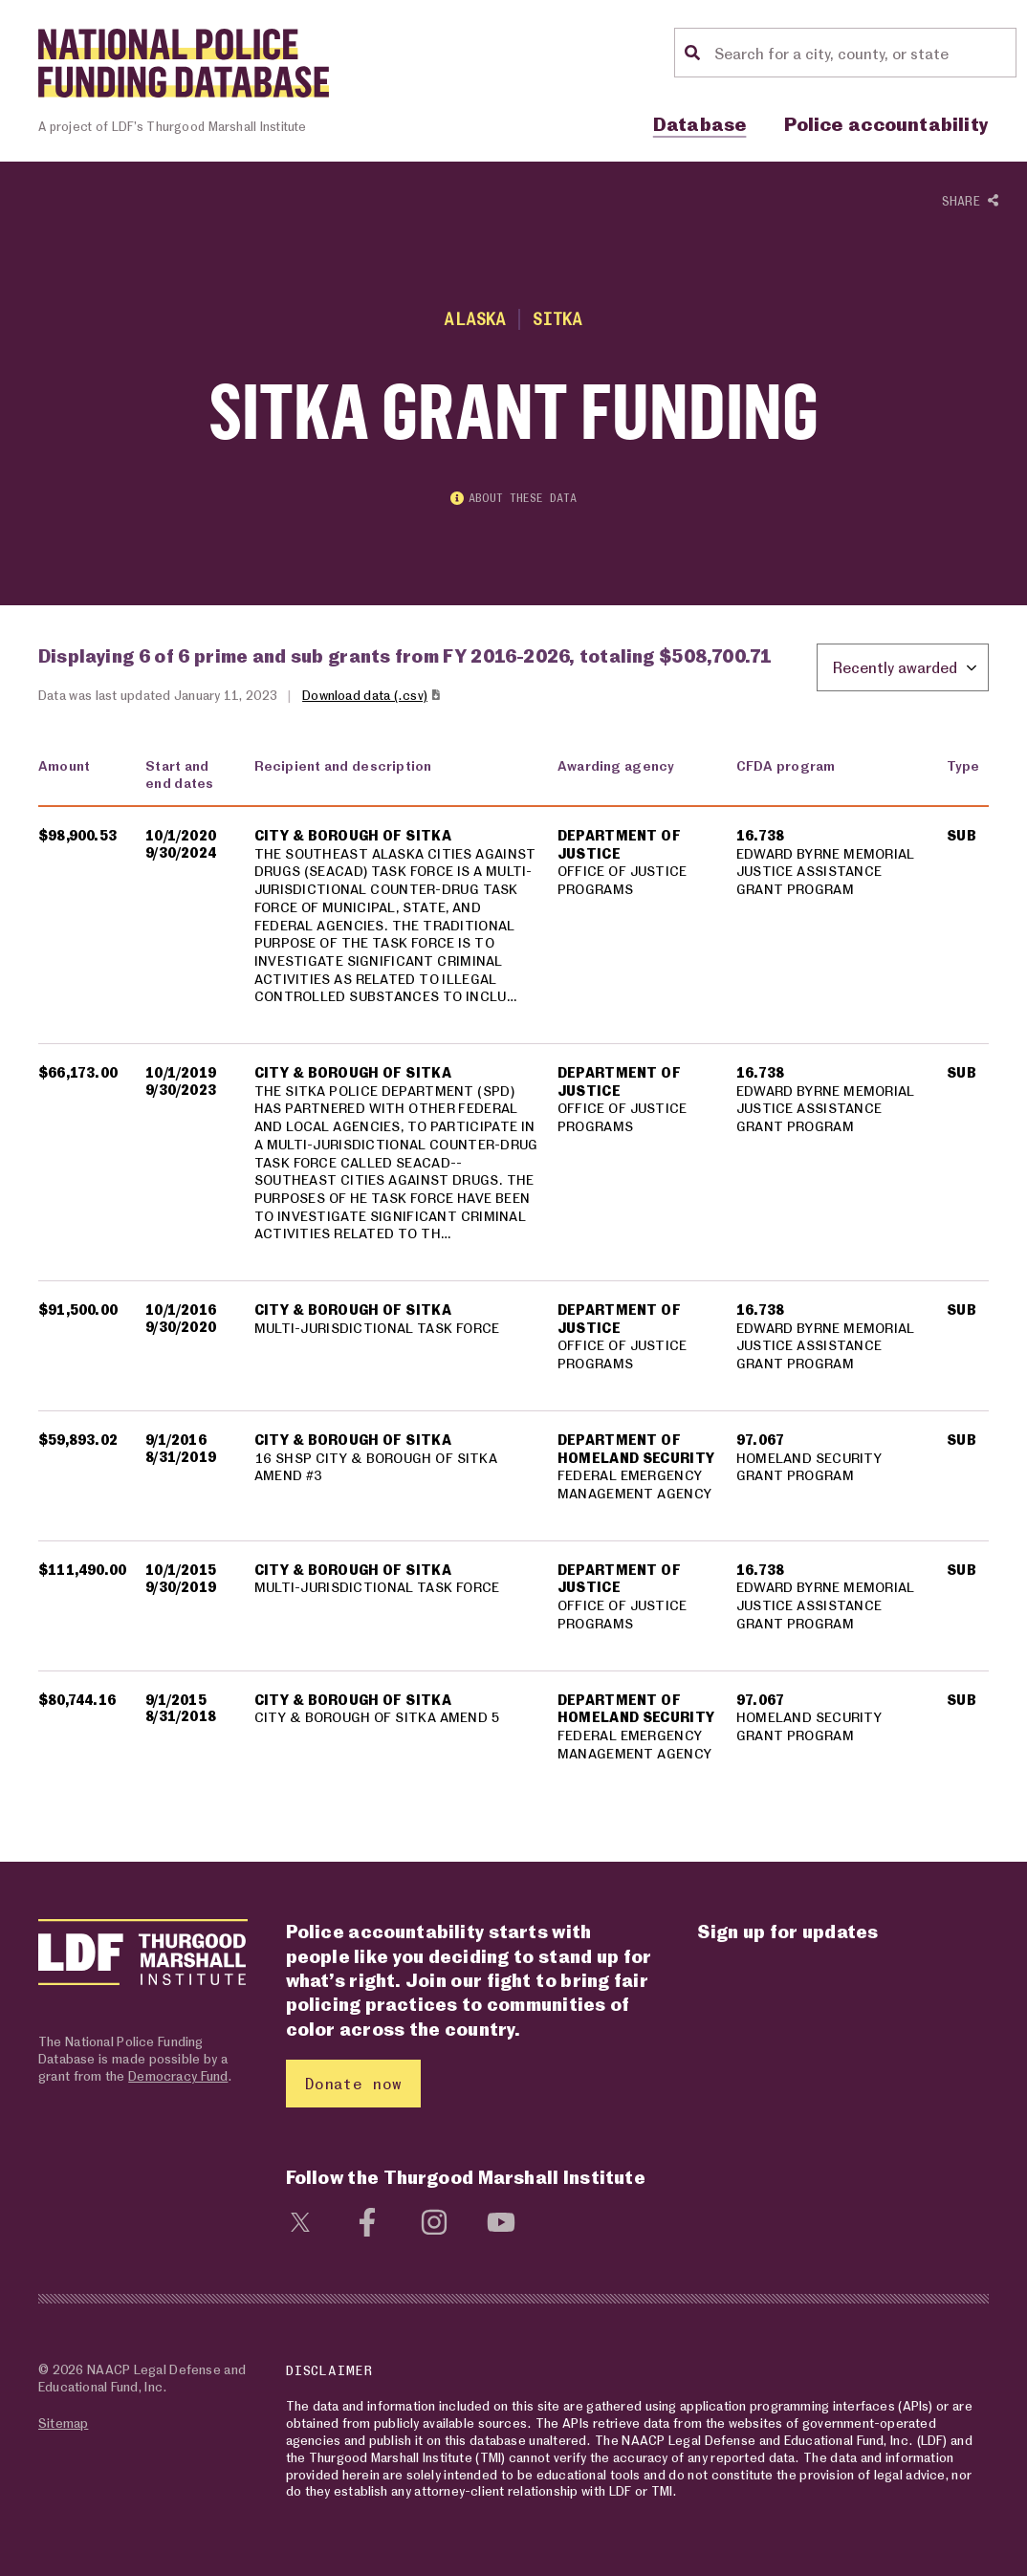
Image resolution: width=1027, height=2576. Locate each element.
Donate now (353, 2083)
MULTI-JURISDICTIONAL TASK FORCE (377, 1327)
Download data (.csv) (372, 695)
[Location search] (863, 52)
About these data (513, 498)
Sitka (558, 318)
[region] (513, 1271)
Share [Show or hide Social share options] (970, 201)
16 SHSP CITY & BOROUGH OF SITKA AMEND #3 (375, 1466)
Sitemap (63, 2422)
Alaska (475, 318)
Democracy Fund (178, 2075)
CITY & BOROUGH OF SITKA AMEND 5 (377, 1716)
